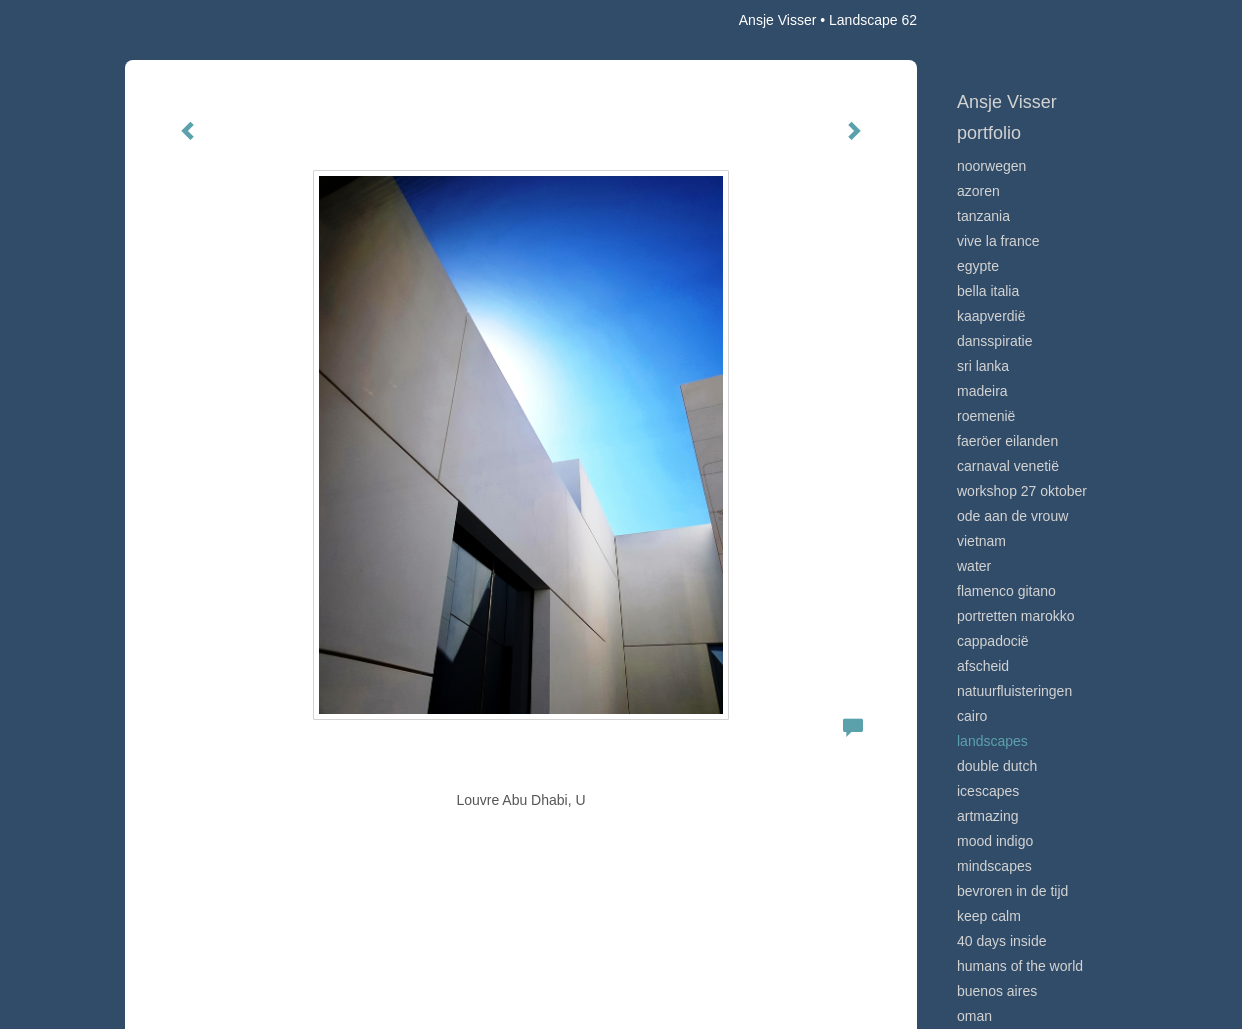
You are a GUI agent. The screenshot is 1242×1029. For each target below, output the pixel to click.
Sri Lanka (983, 366)
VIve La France (998, 241)
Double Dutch (997, 766)
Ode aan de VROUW (1012, 516)
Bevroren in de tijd (1012, 891)
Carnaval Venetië (1008, 466)
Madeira (982, 391)
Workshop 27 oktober (1022, 491)
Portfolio (989, 133)
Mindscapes (994, 866)
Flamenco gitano (1006, 591)
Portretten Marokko (1016, 616)
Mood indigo (995, 841)
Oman (974, 1016)
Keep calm (989, 916)
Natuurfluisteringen (1014, 691)
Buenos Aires (997, 991)
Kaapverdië (991, 316)
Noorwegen (991, 166)
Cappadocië (993, 641)
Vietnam (981, 541)
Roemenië (986, 416)
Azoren (978, 191)
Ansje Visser (778, 20)
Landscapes (992, 741)
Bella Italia (988, 291)
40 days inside (1002, 941)
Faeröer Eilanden (1007, 441)
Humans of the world (1020, 966)
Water (974, 566)
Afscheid (983, 666)
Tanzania (983, 216)
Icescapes (988, 791)
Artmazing (987, 816)
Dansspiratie (995, 341)
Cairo (972, 716)
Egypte (978, 266)
